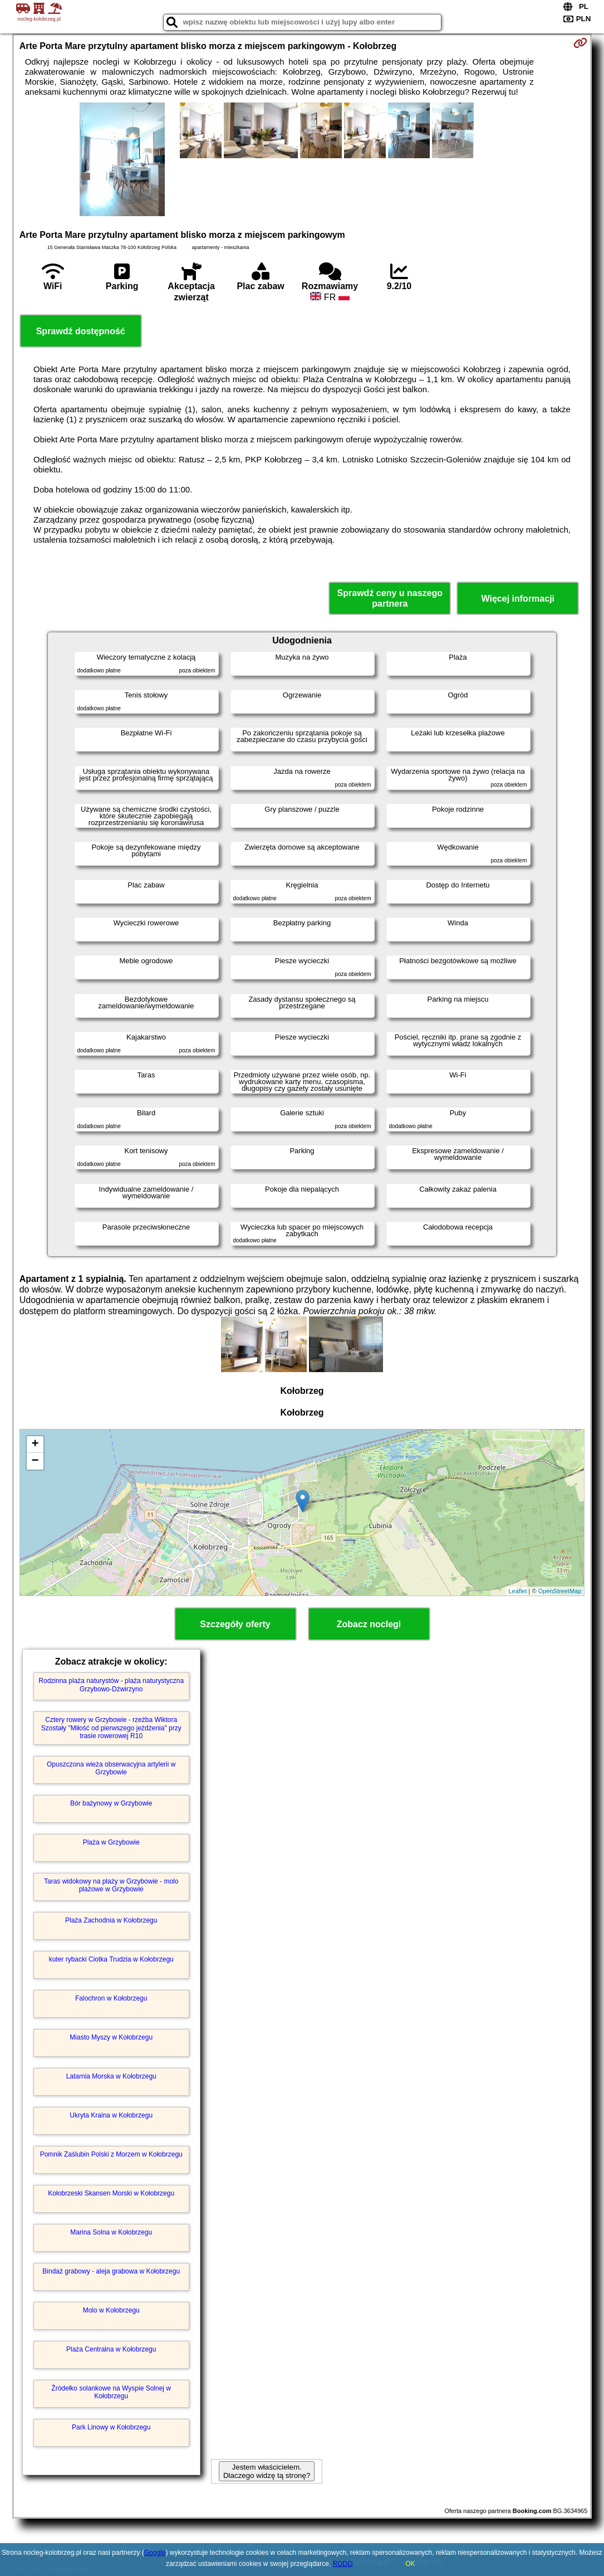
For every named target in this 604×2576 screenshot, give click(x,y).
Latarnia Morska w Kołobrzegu (111, 2076)
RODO (343, 2564)
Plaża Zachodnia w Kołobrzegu (111, 1920)
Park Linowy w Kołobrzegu (111, 2427)
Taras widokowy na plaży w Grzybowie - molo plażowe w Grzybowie (111, 1885)
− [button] (35, 1461)
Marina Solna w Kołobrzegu (111, 2232)
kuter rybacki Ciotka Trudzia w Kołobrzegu (111, 1959)
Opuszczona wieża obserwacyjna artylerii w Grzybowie (111, 1768)
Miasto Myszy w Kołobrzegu (111, 2037)
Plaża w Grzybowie (111, 1842)
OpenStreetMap (560, 1591)
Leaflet (517, 1591)
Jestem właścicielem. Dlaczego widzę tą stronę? (266, 2471)
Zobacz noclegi (369, 1624)
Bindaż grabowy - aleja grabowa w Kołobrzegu (111, 2271)
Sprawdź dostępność (80, 331)
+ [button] (35, 1444)
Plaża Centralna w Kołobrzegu (111, 2349)
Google (155, 2553)
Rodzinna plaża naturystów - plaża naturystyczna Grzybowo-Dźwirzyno (111, 1684)
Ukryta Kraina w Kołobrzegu (111, 2115)
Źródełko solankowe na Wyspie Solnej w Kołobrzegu (111, 2392)
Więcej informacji (518, 598)
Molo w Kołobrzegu (111, 2310)
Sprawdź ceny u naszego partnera (390, 598)
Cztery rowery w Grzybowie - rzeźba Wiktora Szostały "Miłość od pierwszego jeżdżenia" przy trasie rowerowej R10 (111, 1728)
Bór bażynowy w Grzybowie (111, 1803)
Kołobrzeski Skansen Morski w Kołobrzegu (111, 2193)
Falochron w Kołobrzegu (111, 1998)
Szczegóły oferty (235, 1624)
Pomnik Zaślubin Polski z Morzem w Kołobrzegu (111, 2154)
